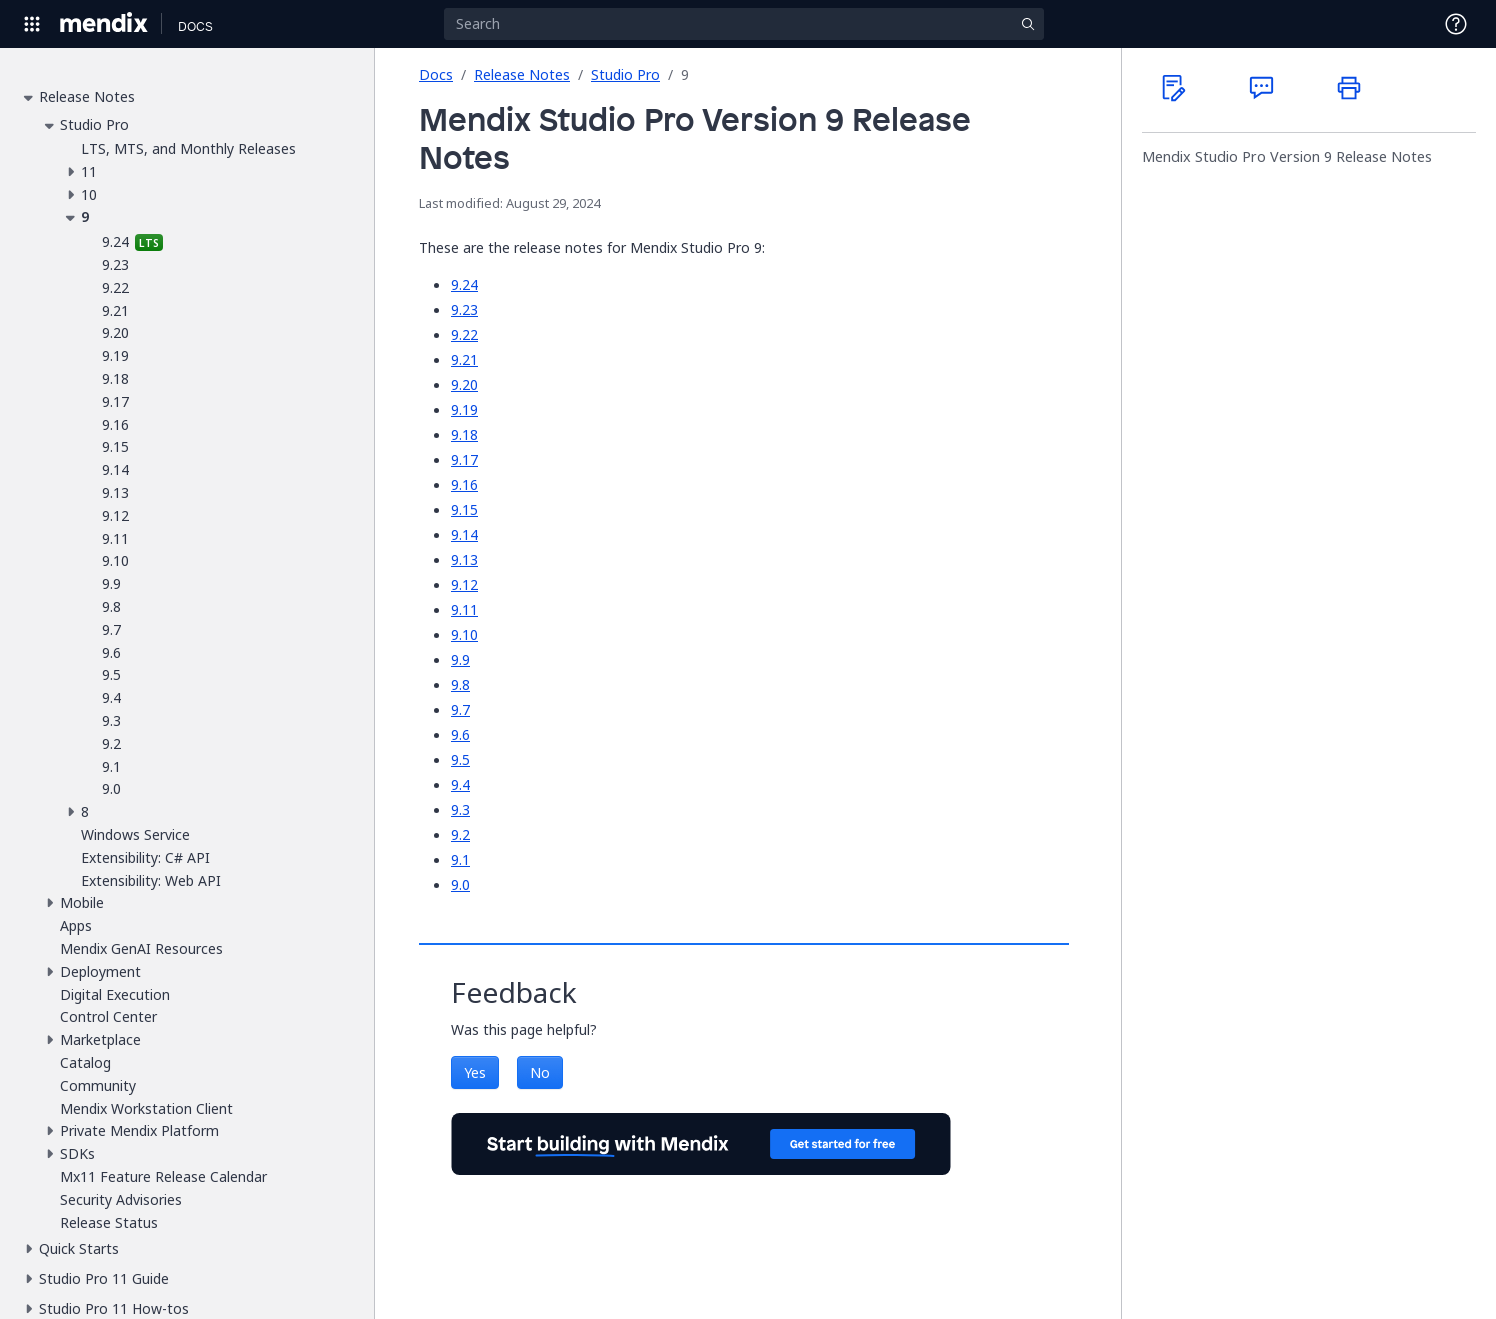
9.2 (460, 834)
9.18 (464, 434)
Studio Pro (625, 74)
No (540, 1072)
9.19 (464, 409)
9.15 (464, 509)
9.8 (460, 684)
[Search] (744, 24)
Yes (475, 1072)
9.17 (464, 459)
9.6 (460, 734)
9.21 (464, 359)
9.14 (464, 534)
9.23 (464, 309)
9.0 (460, 884)
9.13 (464, 559)
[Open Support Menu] (1456, 24)
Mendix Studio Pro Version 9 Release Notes (1287, 157)
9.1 (460, 859)
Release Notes (522, 74)
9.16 (464, 484)
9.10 (464, 634)
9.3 (460, 809)
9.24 (464, 284)
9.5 (460, 759)
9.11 (464, 609)
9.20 (464, 384)
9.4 (460, 784)
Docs (436, 74)
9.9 (460, 659)
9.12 (464, 584)
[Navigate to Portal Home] (104, 24)
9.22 (464, 334)
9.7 (460, 709)
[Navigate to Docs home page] (195, 24)
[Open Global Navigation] (32, 24)
